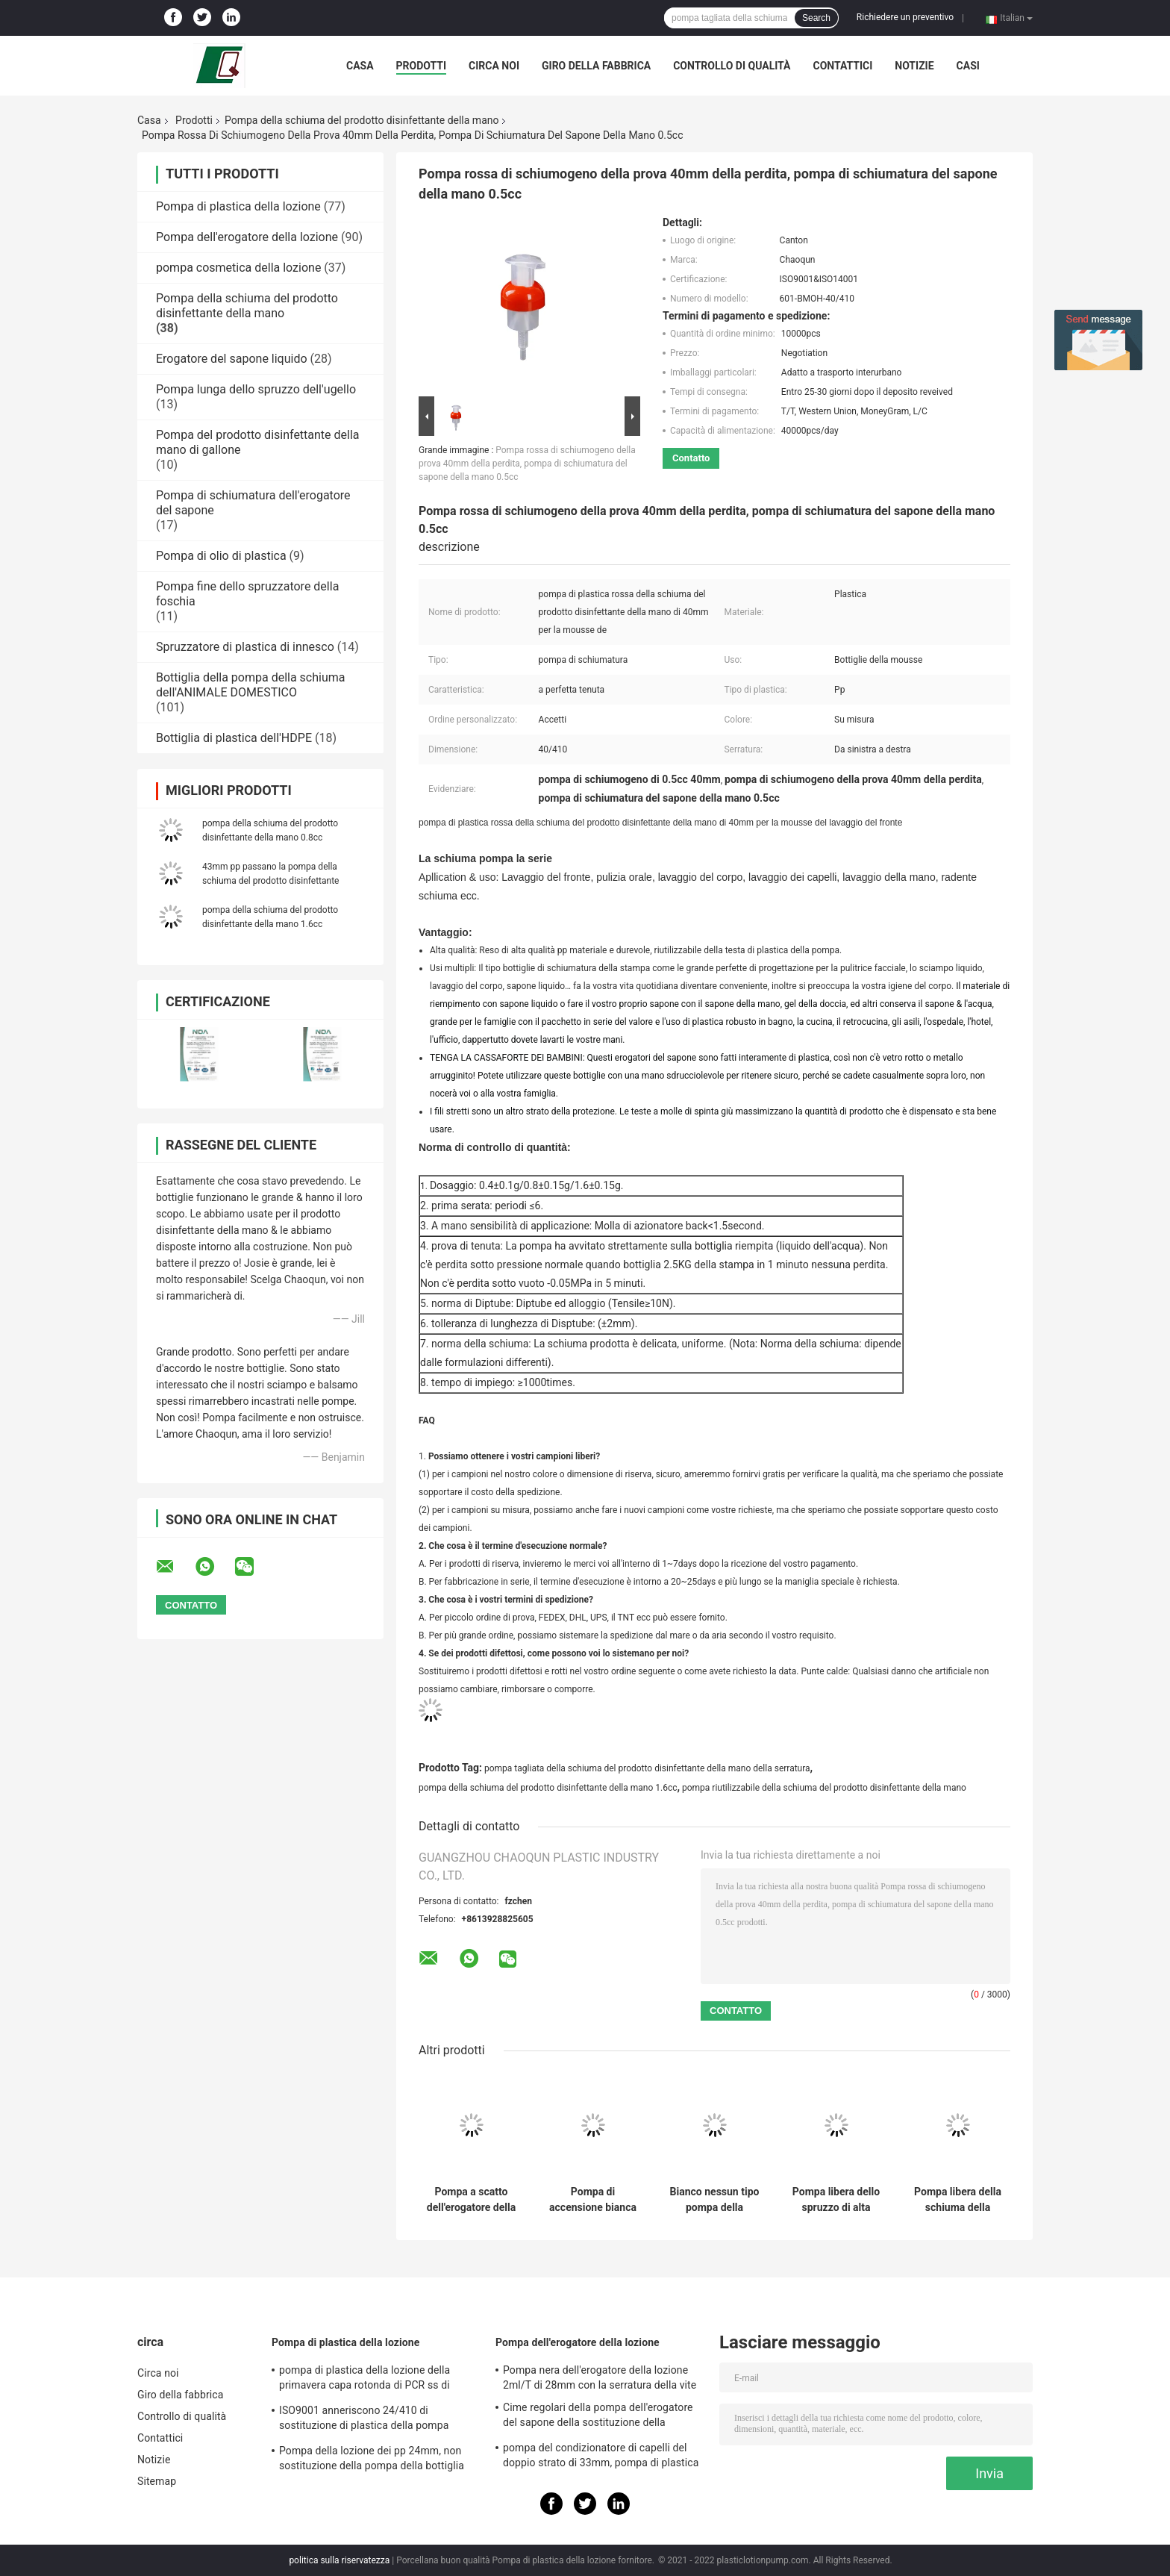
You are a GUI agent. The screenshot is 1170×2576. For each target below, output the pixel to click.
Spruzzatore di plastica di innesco (245, 647)
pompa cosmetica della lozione (238, 268)
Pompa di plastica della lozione (238, 206)
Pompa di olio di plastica (221, 556)
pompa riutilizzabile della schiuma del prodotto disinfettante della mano (824, 1788)
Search (816, 18)
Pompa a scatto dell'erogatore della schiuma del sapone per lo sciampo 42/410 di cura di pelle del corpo (471, 2200)
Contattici (842, 66)
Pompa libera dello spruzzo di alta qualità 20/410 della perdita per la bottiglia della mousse (836, 2200)
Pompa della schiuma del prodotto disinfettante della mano (362, 120)
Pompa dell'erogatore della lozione (247, 237)
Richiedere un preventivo (905, 17)
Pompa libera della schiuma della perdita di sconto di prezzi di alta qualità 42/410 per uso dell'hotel (958, 2200)
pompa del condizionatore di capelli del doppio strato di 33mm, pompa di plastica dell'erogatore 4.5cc (600, 2457)
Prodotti (421, 66)
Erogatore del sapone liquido (231, 359)
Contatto (691, 458)
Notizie (914, 66)
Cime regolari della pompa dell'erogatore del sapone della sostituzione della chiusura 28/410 (598, 2417)
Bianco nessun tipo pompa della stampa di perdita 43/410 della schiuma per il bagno (715, 2200)
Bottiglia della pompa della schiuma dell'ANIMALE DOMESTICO (250, 684)
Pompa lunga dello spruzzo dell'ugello (256, 389)
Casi (968, 66)
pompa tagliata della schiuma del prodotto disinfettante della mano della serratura (647, 1768)
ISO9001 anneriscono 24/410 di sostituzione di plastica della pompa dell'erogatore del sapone (363, 2420)
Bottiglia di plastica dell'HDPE (234, 738)
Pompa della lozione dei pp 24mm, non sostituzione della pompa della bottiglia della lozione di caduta (371, 2460)
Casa (360, 66)
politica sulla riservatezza (339, 2560)
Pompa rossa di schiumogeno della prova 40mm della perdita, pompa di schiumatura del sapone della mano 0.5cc (527, 463)
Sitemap (156, 2481)
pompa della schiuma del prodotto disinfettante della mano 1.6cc (548, 1788)
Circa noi (494, 66)
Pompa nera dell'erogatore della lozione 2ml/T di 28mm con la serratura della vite (599, 2377)
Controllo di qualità (731, 66)
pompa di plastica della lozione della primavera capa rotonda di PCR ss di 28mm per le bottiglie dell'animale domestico (364, 2379)
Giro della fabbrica (596, 66)
